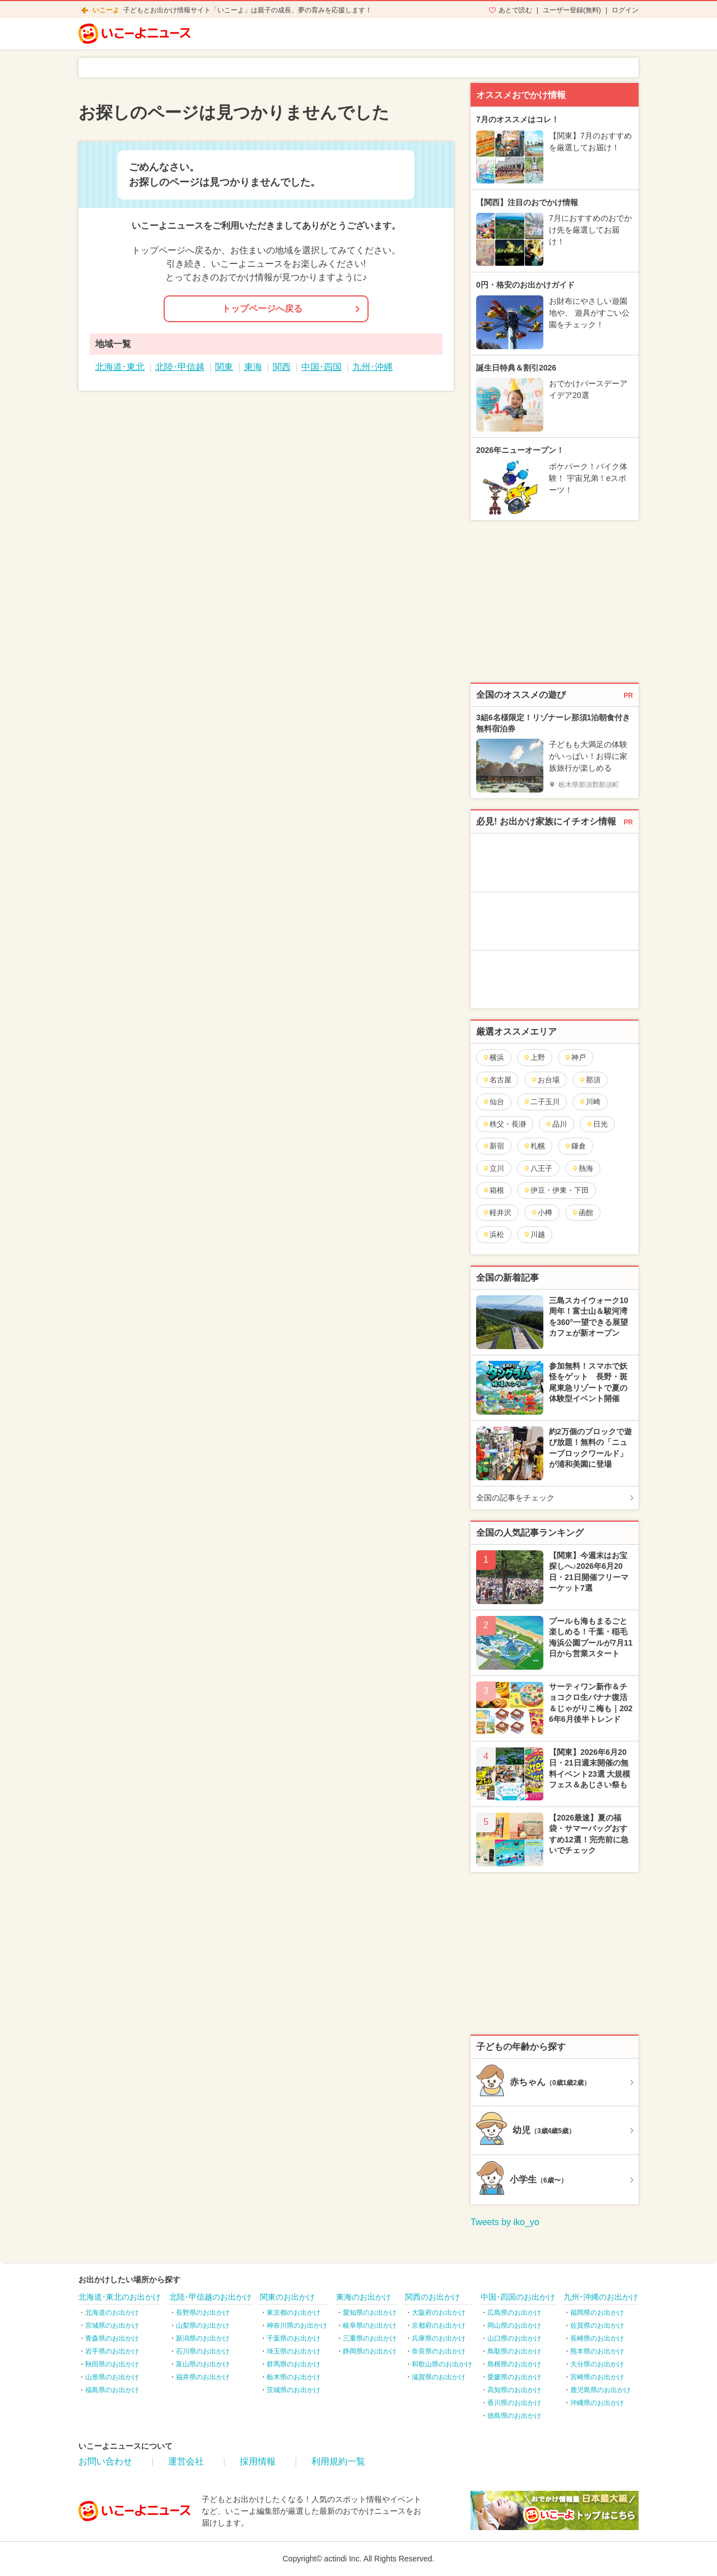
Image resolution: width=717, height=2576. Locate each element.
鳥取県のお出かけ (514, 2351)
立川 (493, 1168)
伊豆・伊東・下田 (556, 1190)
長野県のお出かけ (203, 2312)
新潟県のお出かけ (203, 2338)
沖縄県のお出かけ (597, 2403)
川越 (534, 1234)
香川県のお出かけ (514, 2403)
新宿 (493, 1146)
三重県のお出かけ (370, 2338)
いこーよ (105, 10)
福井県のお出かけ (203, 2377)
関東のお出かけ (287, 2296)
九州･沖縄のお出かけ (601, 2296)
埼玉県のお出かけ (293, 2351)
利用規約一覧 (338, 2461)
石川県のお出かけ (203, 2351)
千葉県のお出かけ (293, 2338)
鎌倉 (575, 1146)
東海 (253, 367)
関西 (282, 367)
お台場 (545, 1080)
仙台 (493, 1101)
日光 (597, 1124)
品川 (556, 1124)
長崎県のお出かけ (597, 2338)
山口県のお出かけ (514, 2338)
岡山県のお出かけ (514, 2325)
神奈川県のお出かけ (297, 2325)
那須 (589, 1080)
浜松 (493, 1234)
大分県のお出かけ (597, 2364)
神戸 (575, 1057)
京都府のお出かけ (438, 2325)
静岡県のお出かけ (370, 2351)
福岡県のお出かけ (597, 2312)
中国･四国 (321, 367)
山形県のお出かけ (112, 2377)
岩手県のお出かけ (112, 2351)
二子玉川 (541, 1101)
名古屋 (496, 1080)
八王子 (537, 1168)
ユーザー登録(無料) (572, 10)
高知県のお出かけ (514, 2390)
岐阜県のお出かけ (370, 2325)
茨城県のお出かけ (293, 2390)
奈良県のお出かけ (438, 2351)
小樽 (541, 1212)
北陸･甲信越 (179, 367)
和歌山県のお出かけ (442, 2364)
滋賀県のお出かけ (438, 2377)
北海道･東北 (120, 367)
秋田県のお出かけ (112, 2364)
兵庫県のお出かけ (438, 2338)
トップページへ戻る (262, 308)
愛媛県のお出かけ (514, 2377)
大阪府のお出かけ (438, 2312)
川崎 (589, 1101)
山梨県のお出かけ (203, 2325)
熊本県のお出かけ (597, 2351)
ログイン (625, 10)
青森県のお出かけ (112, 2338)
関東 (224, 367)
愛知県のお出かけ (370, 2312)
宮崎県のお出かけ (597, 2377)
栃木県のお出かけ (293, 2377)
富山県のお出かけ (203, 2364)
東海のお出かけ (363, 2296)
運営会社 (186, 2461)
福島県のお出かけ (112, 2390)
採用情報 (258, 2461)
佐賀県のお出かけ (597, 2325)
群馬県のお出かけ (293, 2364)
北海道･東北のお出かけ (119, 2296)
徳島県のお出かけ (514, 2416)
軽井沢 (496, 1212)
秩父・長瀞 (504, 1124)
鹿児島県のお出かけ (600, 2390)
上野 (534, 1057)
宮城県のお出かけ (112, 2325)
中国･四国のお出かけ (518, 2296)
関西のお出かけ (432, 2296)
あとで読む (515, 10)
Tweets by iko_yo (505, 2222)
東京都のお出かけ (293, 2312)
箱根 (493, 1190)
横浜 (493, 1057)
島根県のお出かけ (514, 2364)
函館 (582, 1212)
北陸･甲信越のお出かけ (210, 2296)
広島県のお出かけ (514, 2312)
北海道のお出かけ (112, 2312)
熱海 (582, 1168)
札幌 (534, 1146)
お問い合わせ (105, 2461)
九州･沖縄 (372, 367)
